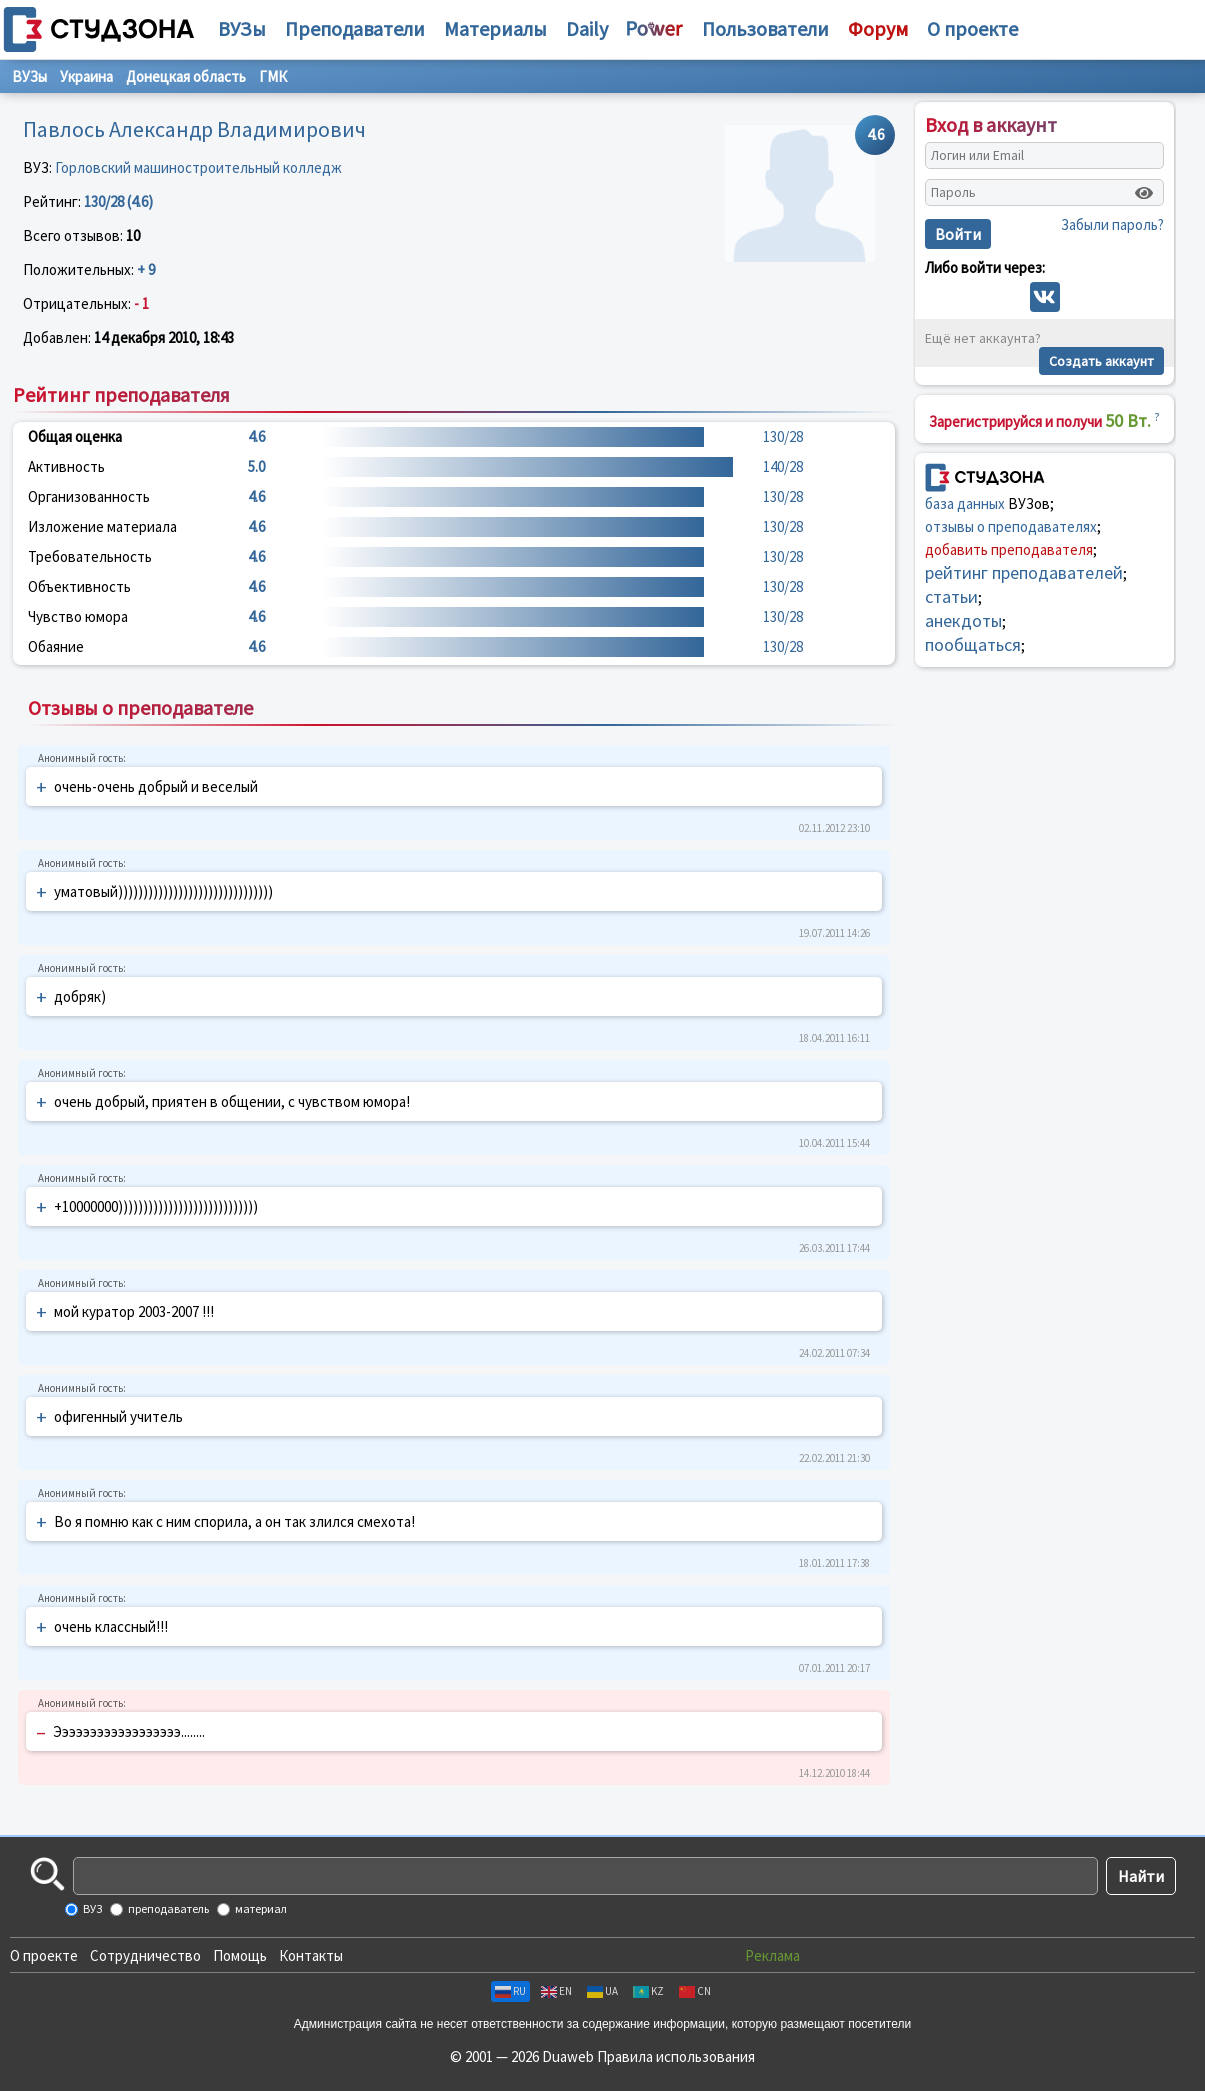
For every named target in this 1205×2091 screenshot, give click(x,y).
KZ (648, 1991)
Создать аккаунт (1101, 361)
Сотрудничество (145, 1955)
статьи (951, 596)
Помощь (240, 1955)
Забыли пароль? (1112, 224)
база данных (965, 503)
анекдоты (963, 620)
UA (602, 1991)
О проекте (44, 1955)
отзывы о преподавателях (1011, 526)
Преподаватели (355, 28)
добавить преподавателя (1009, 549)
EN (556, 1991)
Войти (958, 234)
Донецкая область (186, 76)
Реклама (772, 1955)
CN (695, 1991)
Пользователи (765, 28)
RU (510, 1991)
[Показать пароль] (1144, 193)
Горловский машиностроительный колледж (198, 167)
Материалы (495, 28)
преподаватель (167, 1908)
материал (260, 1908)
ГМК (273, 76)
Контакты (311, 1955)
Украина (86, 76)
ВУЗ (91, 1908)
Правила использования (676, 2056)
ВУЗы (242, 28)
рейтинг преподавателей (1024, 572)
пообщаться (973, 644)
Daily (587, 28)
